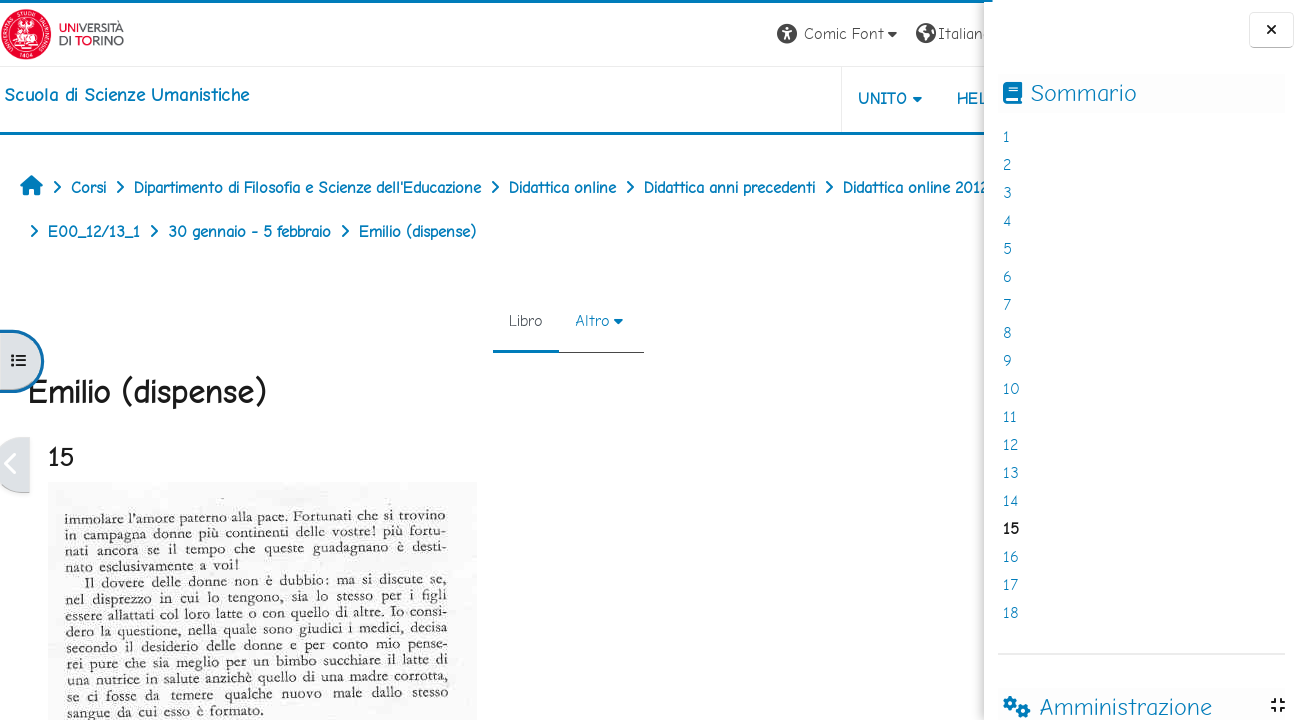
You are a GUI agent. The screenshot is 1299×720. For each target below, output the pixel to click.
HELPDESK (863, 98)
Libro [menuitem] (460, 320)
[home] (126, 95)
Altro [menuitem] (526, 320)
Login (949, 33)
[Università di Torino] (62, 32)
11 (1010, 416)
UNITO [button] (749, 98)
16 (1011, 556)
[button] (705, 34)
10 (1011, 388)
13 (1011, 472)
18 (1011, 612)
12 (1010, 444)
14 (1010, 500)
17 (1010, 584)
